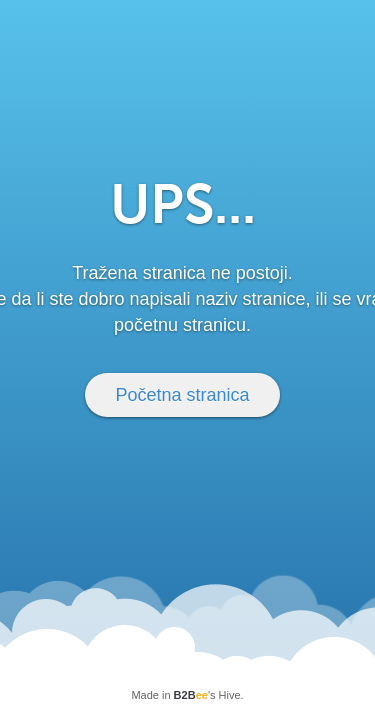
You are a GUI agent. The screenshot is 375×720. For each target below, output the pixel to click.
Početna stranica (182, 395)
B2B (191, 695)
